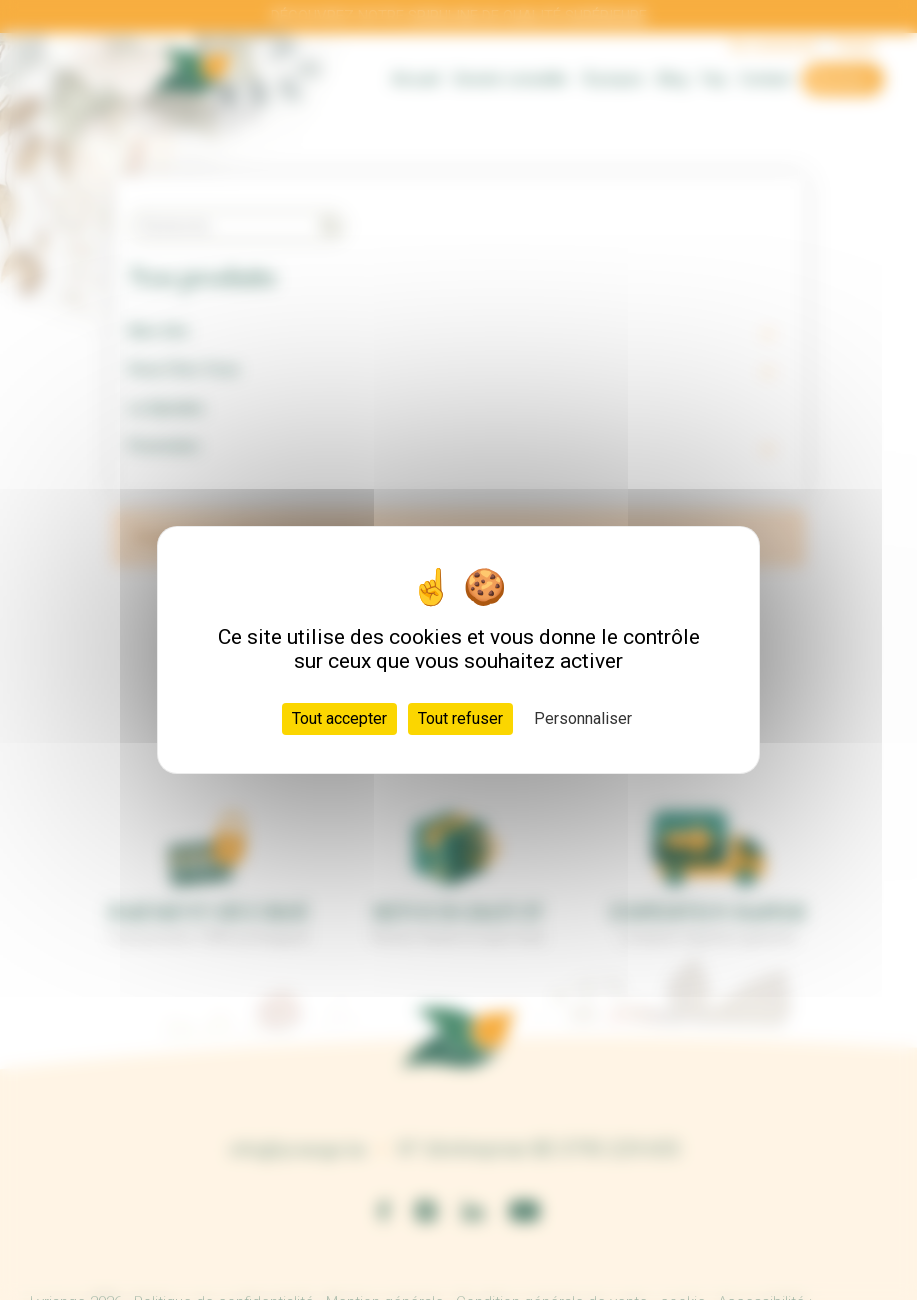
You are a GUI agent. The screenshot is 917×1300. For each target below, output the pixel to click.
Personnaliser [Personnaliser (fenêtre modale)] (583, 718)
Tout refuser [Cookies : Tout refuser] (460, 718)
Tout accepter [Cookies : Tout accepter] (339, 718)
